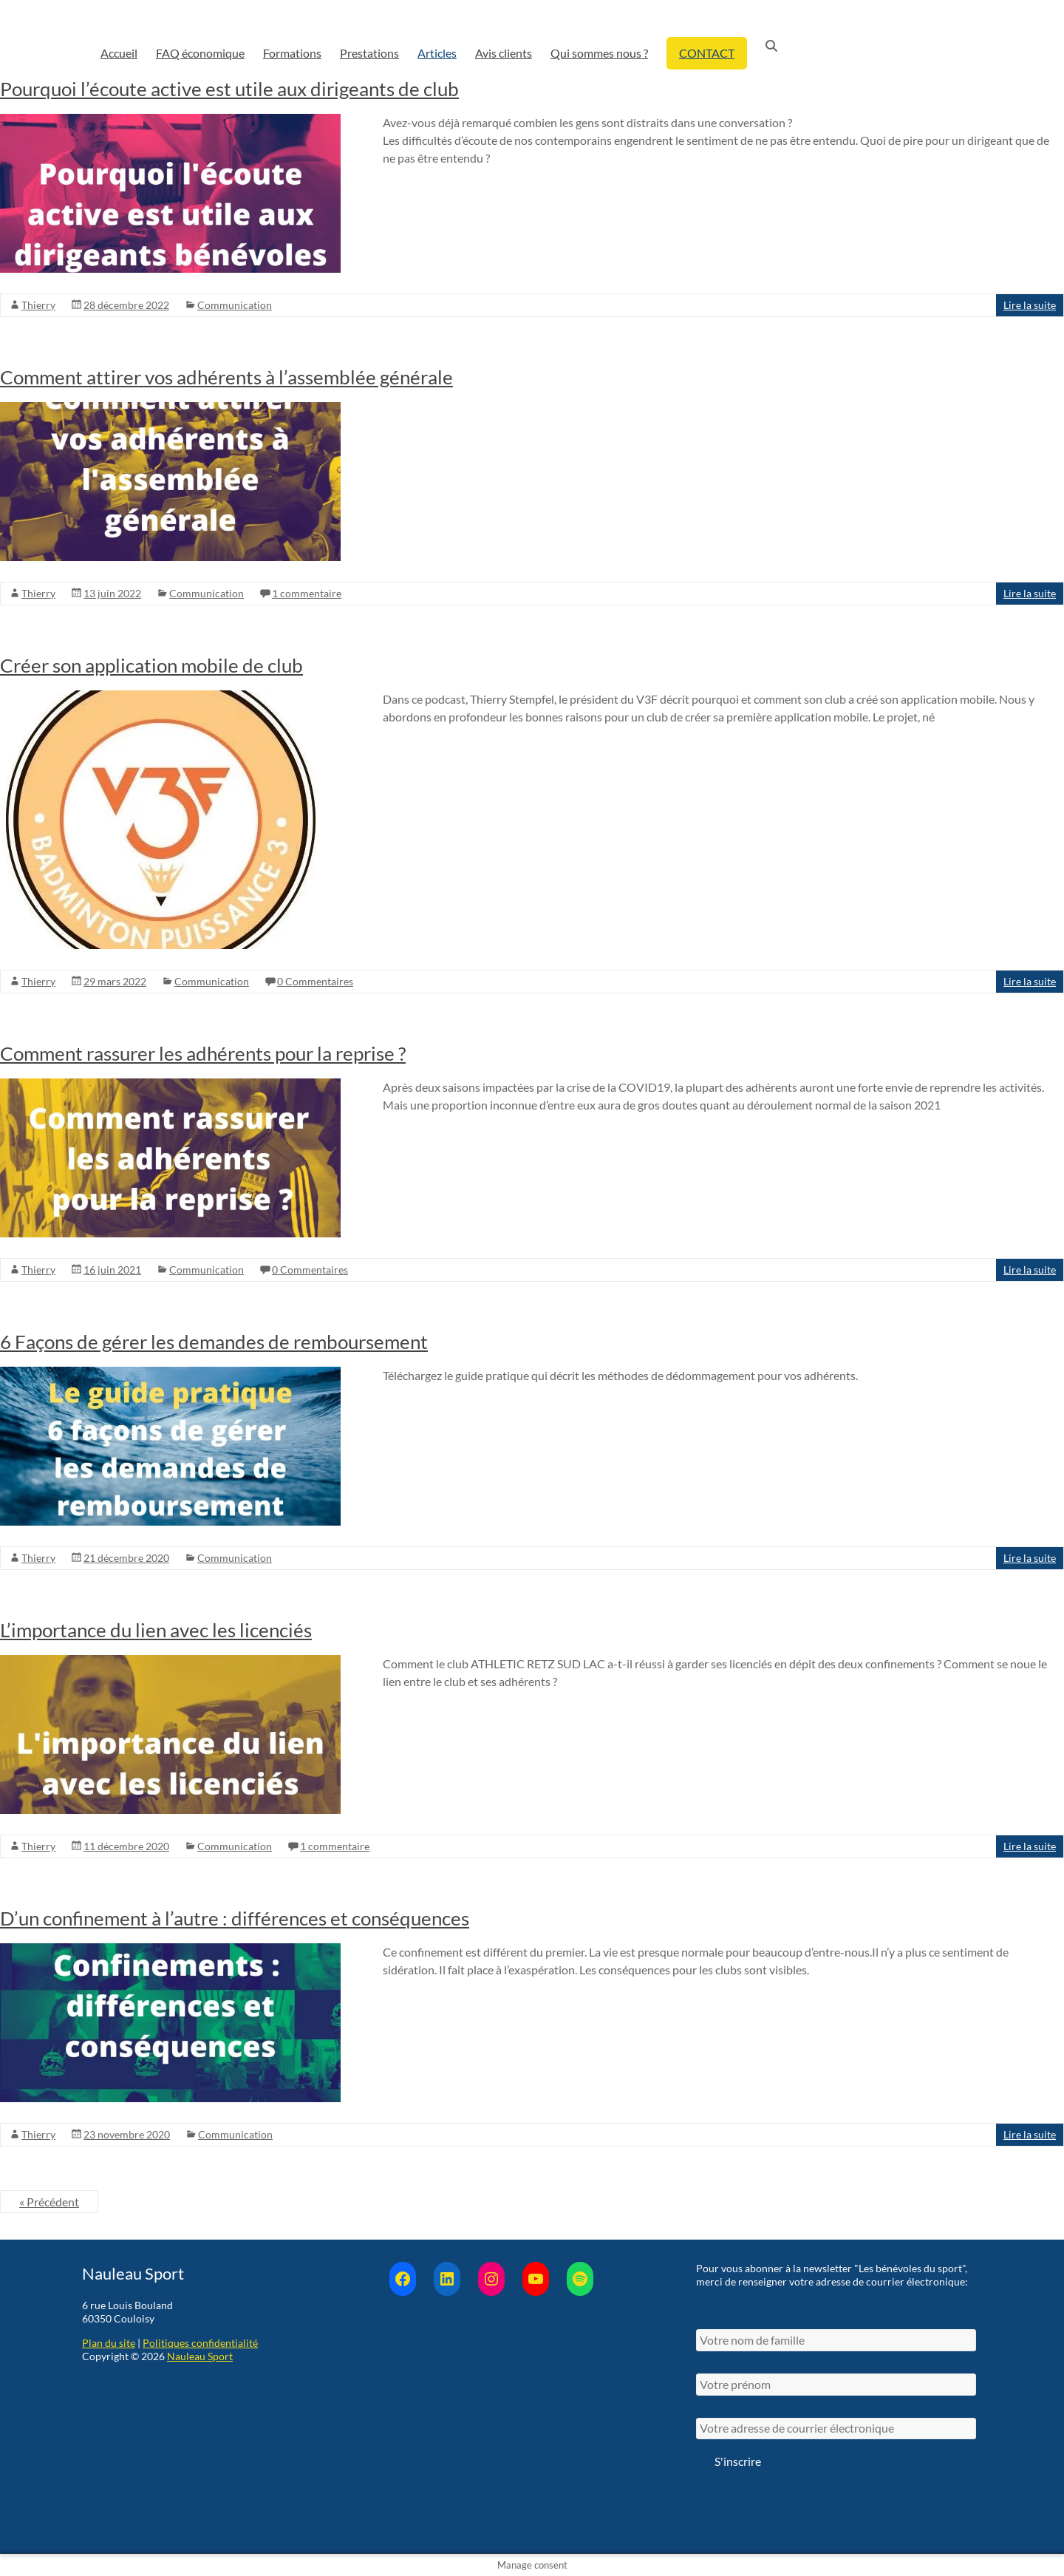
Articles (437, 53)
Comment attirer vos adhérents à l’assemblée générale (226, 377)
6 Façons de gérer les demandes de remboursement (214, 1341)
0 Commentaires (315, 981)
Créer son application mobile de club (151, 665)
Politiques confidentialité (200, 2343)
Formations (292, 53)
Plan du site (108, 2343)
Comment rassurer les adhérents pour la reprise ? (203, 1053)
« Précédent (49, 2202)
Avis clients (503, 53)
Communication (234, 305)
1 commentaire (306, 593)
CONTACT (706, 53)
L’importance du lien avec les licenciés (156, 1630)
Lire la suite (1029, 305)
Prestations (369, 53)
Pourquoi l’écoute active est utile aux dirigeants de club (229, 89)
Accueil (118, 53)
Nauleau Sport (200, 2356)
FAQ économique (200, 53)
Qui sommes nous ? (599, 53)
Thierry (38, 305)
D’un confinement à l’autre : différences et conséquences (234, 1918)
